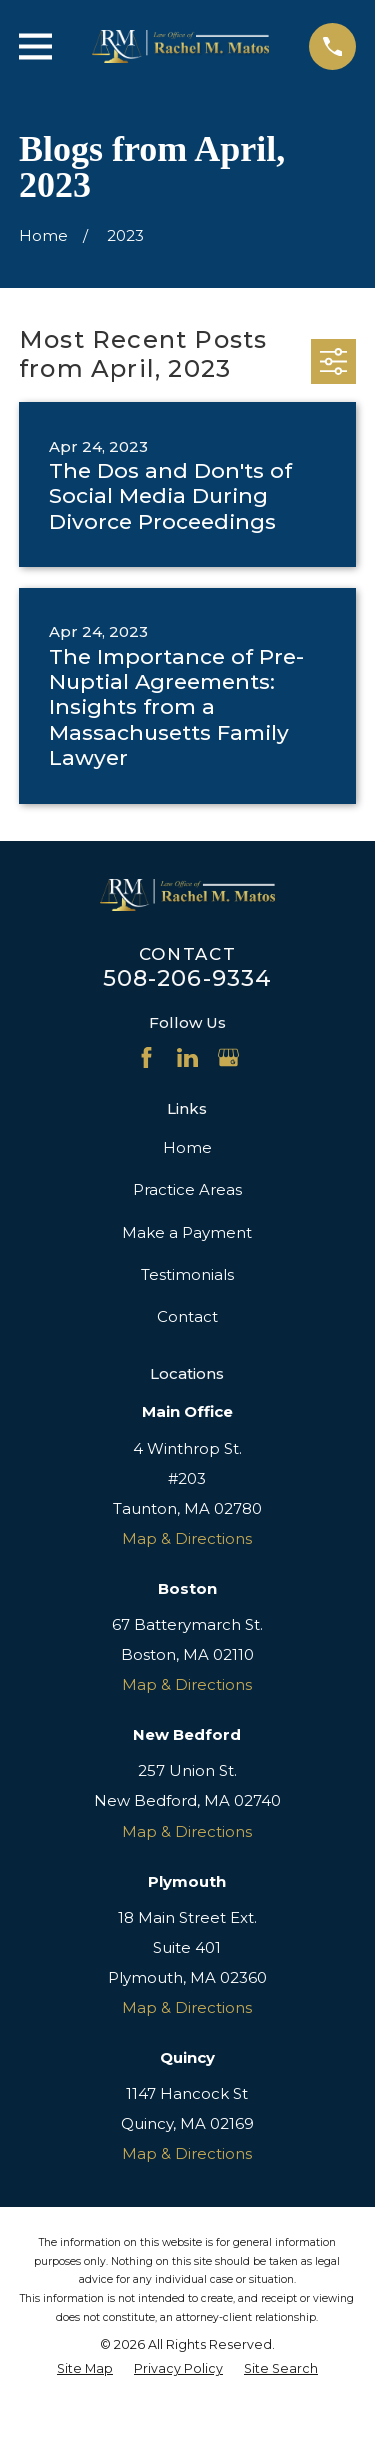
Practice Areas (187, 1189)
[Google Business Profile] (228, 1057)
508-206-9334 (188, 978)
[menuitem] (85, 2368)
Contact (187, 1316)
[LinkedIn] (187, 1057)
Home (187, 1147)
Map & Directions (187, 1538)
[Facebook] (146, 1057)
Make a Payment (187, 1232)
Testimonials (187, 1274)
